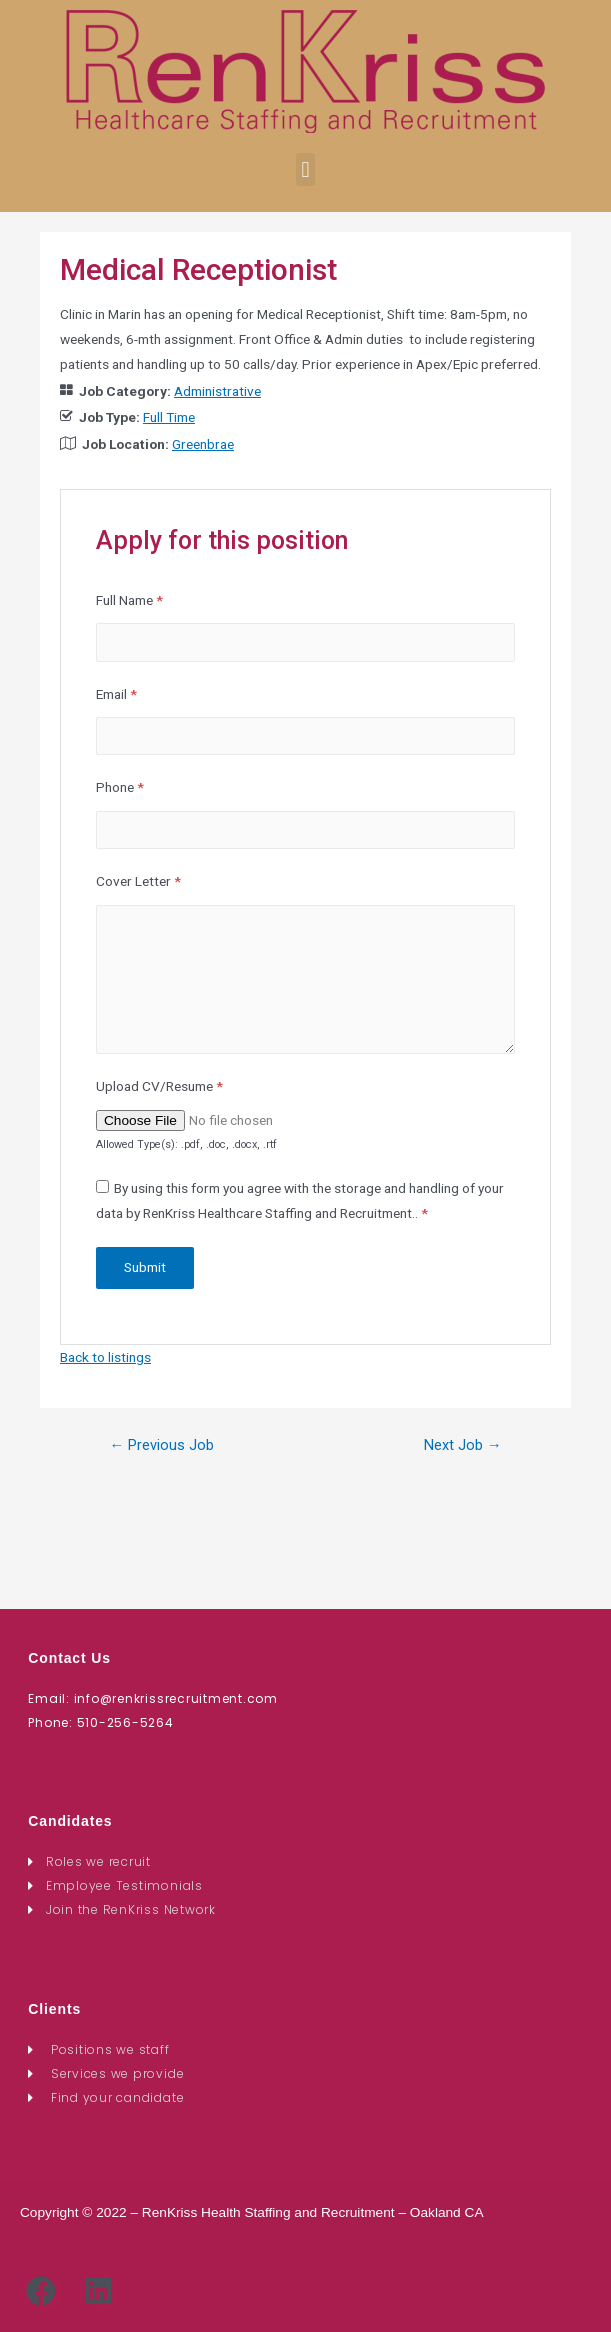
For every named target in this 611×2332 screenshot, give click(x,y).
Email (116, 694)
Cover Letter (138, 881)
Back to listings (105, 1357)
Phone (120, 787)
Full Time (169, 417)
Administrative (217, 391)
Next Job (463, 1445)
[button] (305, 169)
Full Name (129, 600)
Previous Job (161, 1445)
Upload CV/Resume (159, 1086)
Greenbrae (203, 444)
